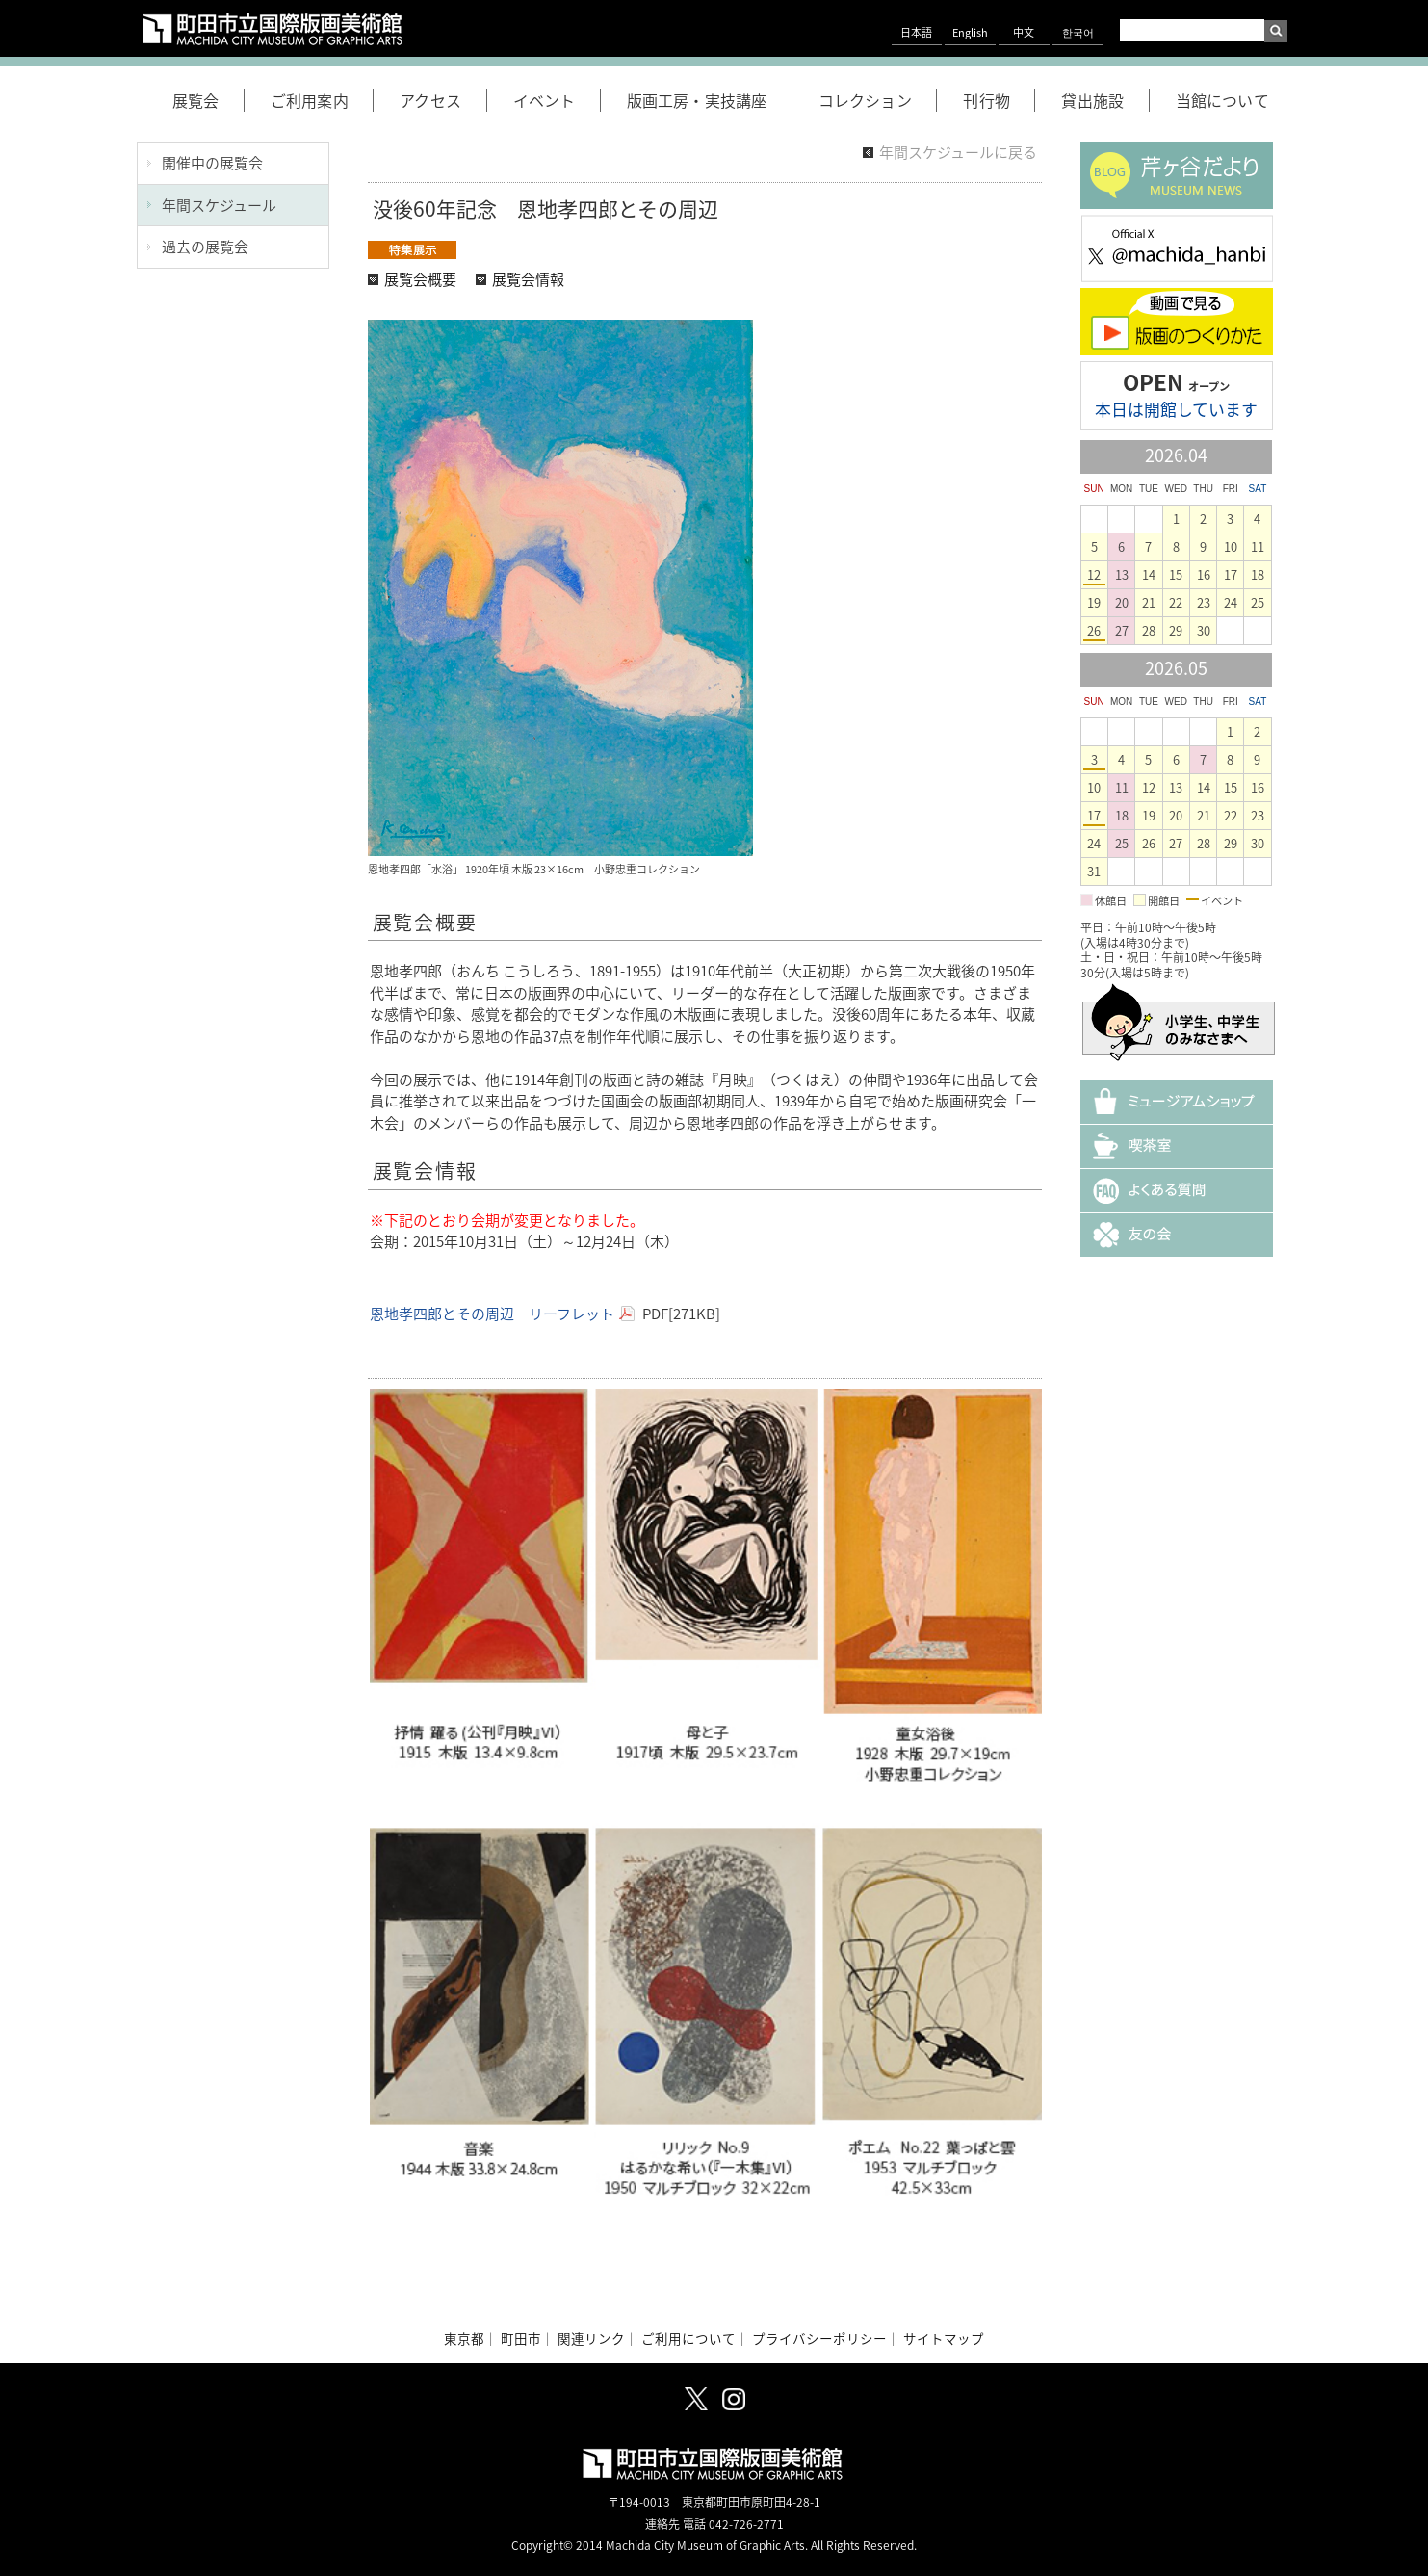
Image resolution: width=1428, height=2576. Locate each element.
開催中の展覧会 (212, 162)
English (970, 32)
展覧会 (208, 100)
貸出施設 (1105, 100)
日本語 (916, 32)
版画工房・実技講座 (709, 100)
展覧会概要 (420, 279)
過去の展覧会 (205, 246)
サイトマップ (943, 2338)
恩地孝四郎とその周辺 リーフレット (492, 1313)
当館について (1222, 100)
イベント (557, 100)
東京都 (464, 2338)
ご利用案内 (322, 100)
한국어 (1078, 32)
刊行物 (999, 100)
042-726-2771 (746, 2524)
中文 (1023, 32)
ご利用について (688, 2338)
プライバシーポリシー (819, 2338)
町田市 (521, 2338)
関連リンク (591, 2338)
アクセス (443, 100)
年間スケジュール (219, 205)
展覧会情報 (528, 279)
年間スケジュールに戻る (958, 152)
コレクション (878, 100)
